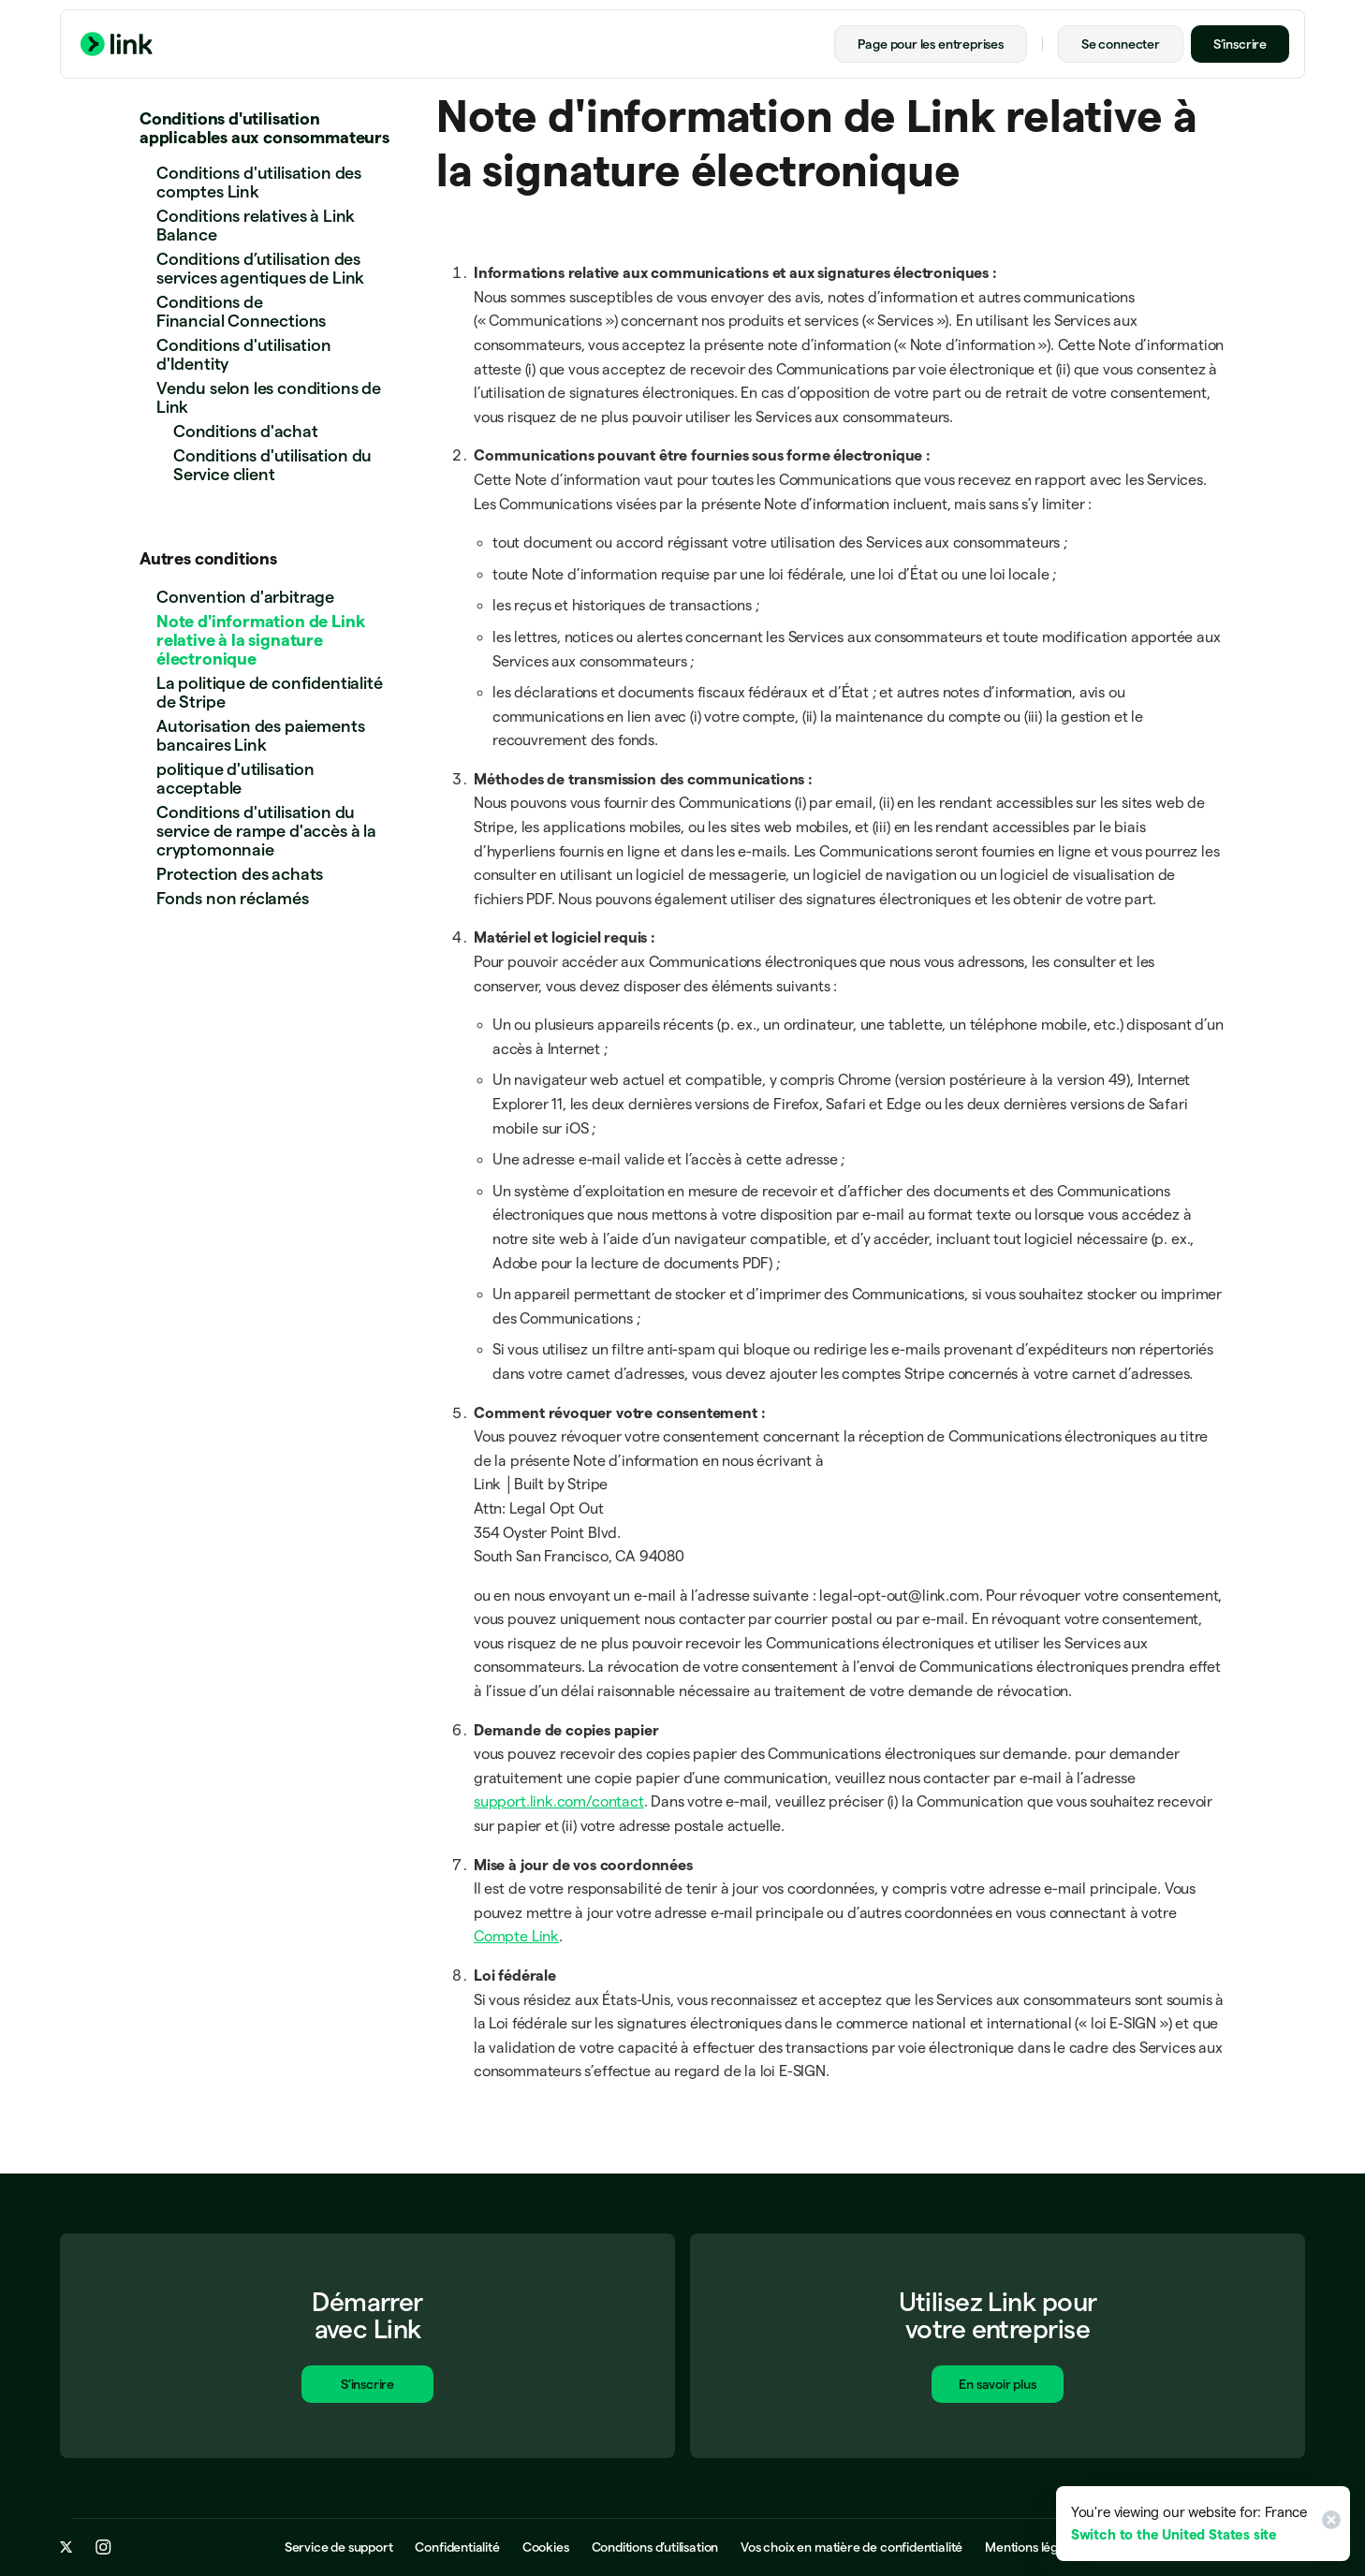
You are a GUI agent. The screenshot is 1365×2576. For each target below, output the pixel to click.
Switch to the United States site (1174, 2534)
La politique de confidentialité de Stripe (269, 692)
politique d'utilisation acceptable (235, 778)
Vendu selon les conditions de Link (268, 397)
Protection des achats (239, 874)
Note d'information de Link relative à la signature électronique (260, 639)
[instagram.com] (103, 2547)
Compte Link (516, 1936)
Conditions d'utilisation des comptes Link (258, 182)
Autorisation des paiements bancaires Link (260, 735)
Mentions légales (1032, 2547)
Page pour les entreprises (931, 44)
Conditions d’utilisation (655, 2547)
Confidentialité (457, 2547)
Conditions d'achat (245, 431)
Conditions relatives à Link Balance (255, 225)
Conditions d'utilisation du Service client (272, 464)
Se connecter (1120, 44)
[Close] (1328, 2523)
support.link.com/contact (559, 1801)
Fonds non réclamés (232, 898)
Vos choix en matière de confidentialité (851, 2547)
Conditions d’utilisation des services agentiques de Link (260, 268)
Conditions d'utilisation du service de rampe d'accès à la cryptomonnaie (266, 830)
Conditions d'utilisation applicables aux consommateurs (264, 128)
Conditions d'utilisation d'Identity (243, 354)
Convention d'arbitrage (245, 597)
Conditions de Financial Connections (241, 311)
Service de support (339, 2547)
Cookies (545, 2547)
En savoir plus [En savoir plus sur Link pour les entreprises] (997, 2386)
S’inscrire (1240, 44)
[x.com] (66, 2548)
